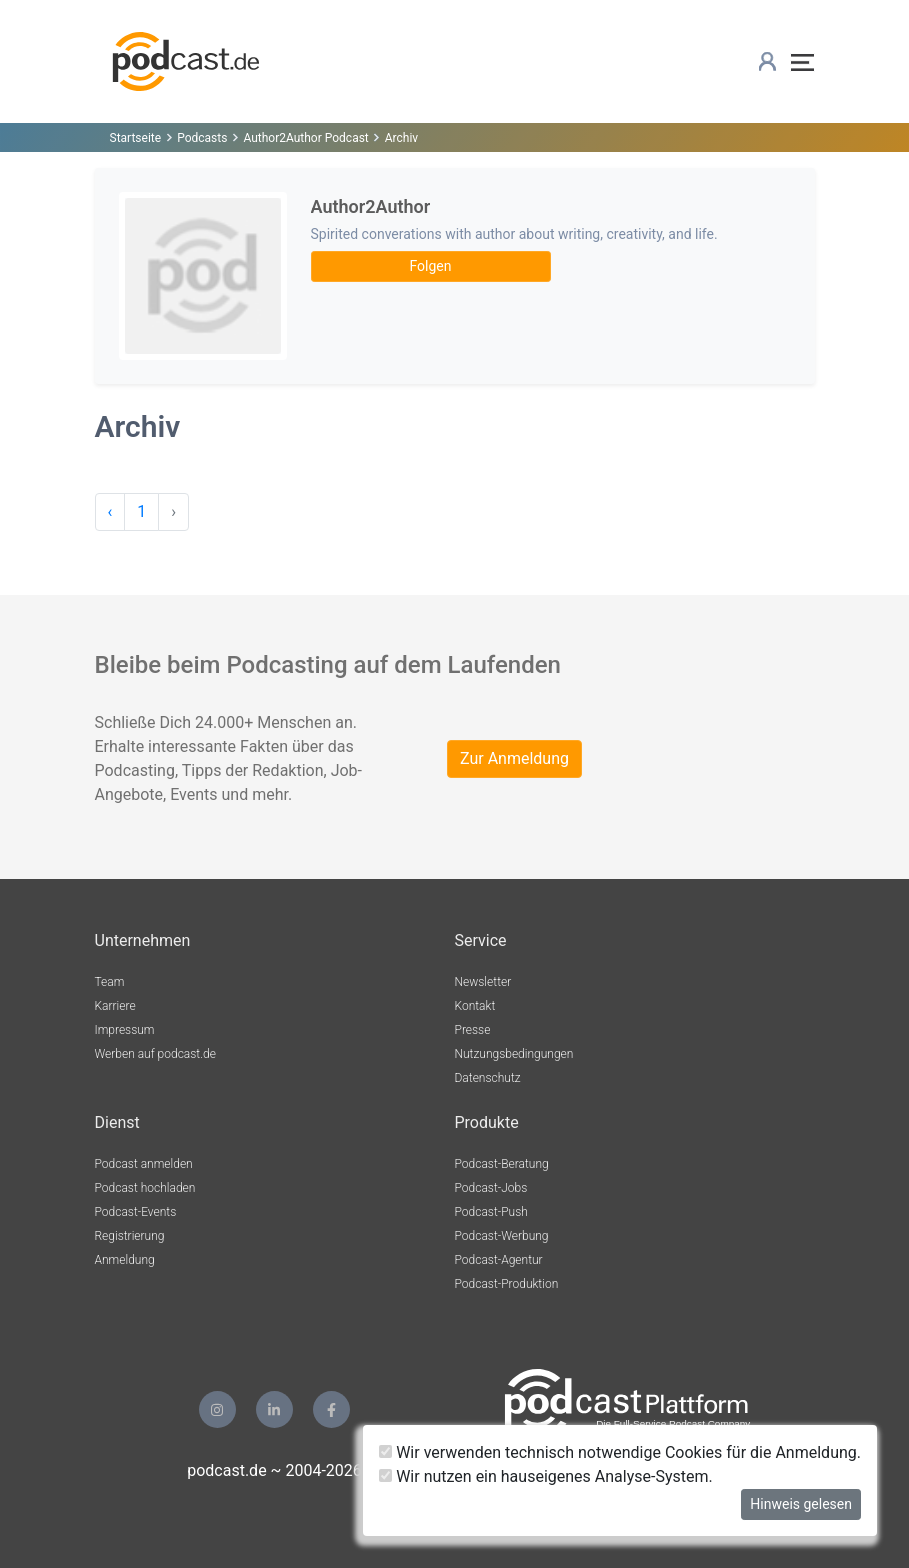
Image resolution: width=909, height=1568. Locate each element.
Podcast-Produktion (507, 1284)
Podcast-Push (491, 1212)
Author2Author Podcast (305, 138)
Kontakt (475, 1006)
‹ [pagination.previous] (110, 511)
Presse (473, 1030)
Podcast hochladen (145, 1188)
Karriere (115, 1006)
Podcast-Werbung (502, 1236)
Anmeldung (125, 1260)
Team (110, 982)
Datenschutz (488, 1078)
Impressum (125, 1030)
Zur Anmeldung (514, 758)
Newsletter (483, 982)
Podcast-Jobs (491, 1188)
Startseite (136, 138)
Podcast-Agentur (499, 1260)
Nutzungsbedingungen (514, 1054)
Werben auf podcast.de (155, 1054)
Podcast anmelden (144, 1164)
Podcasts (202, 138)
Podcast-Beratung (502, 1164)
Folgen (431, 266)
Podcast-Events (136, 1212)
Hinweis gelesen (801, 1504)
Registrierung (130, 1236)
